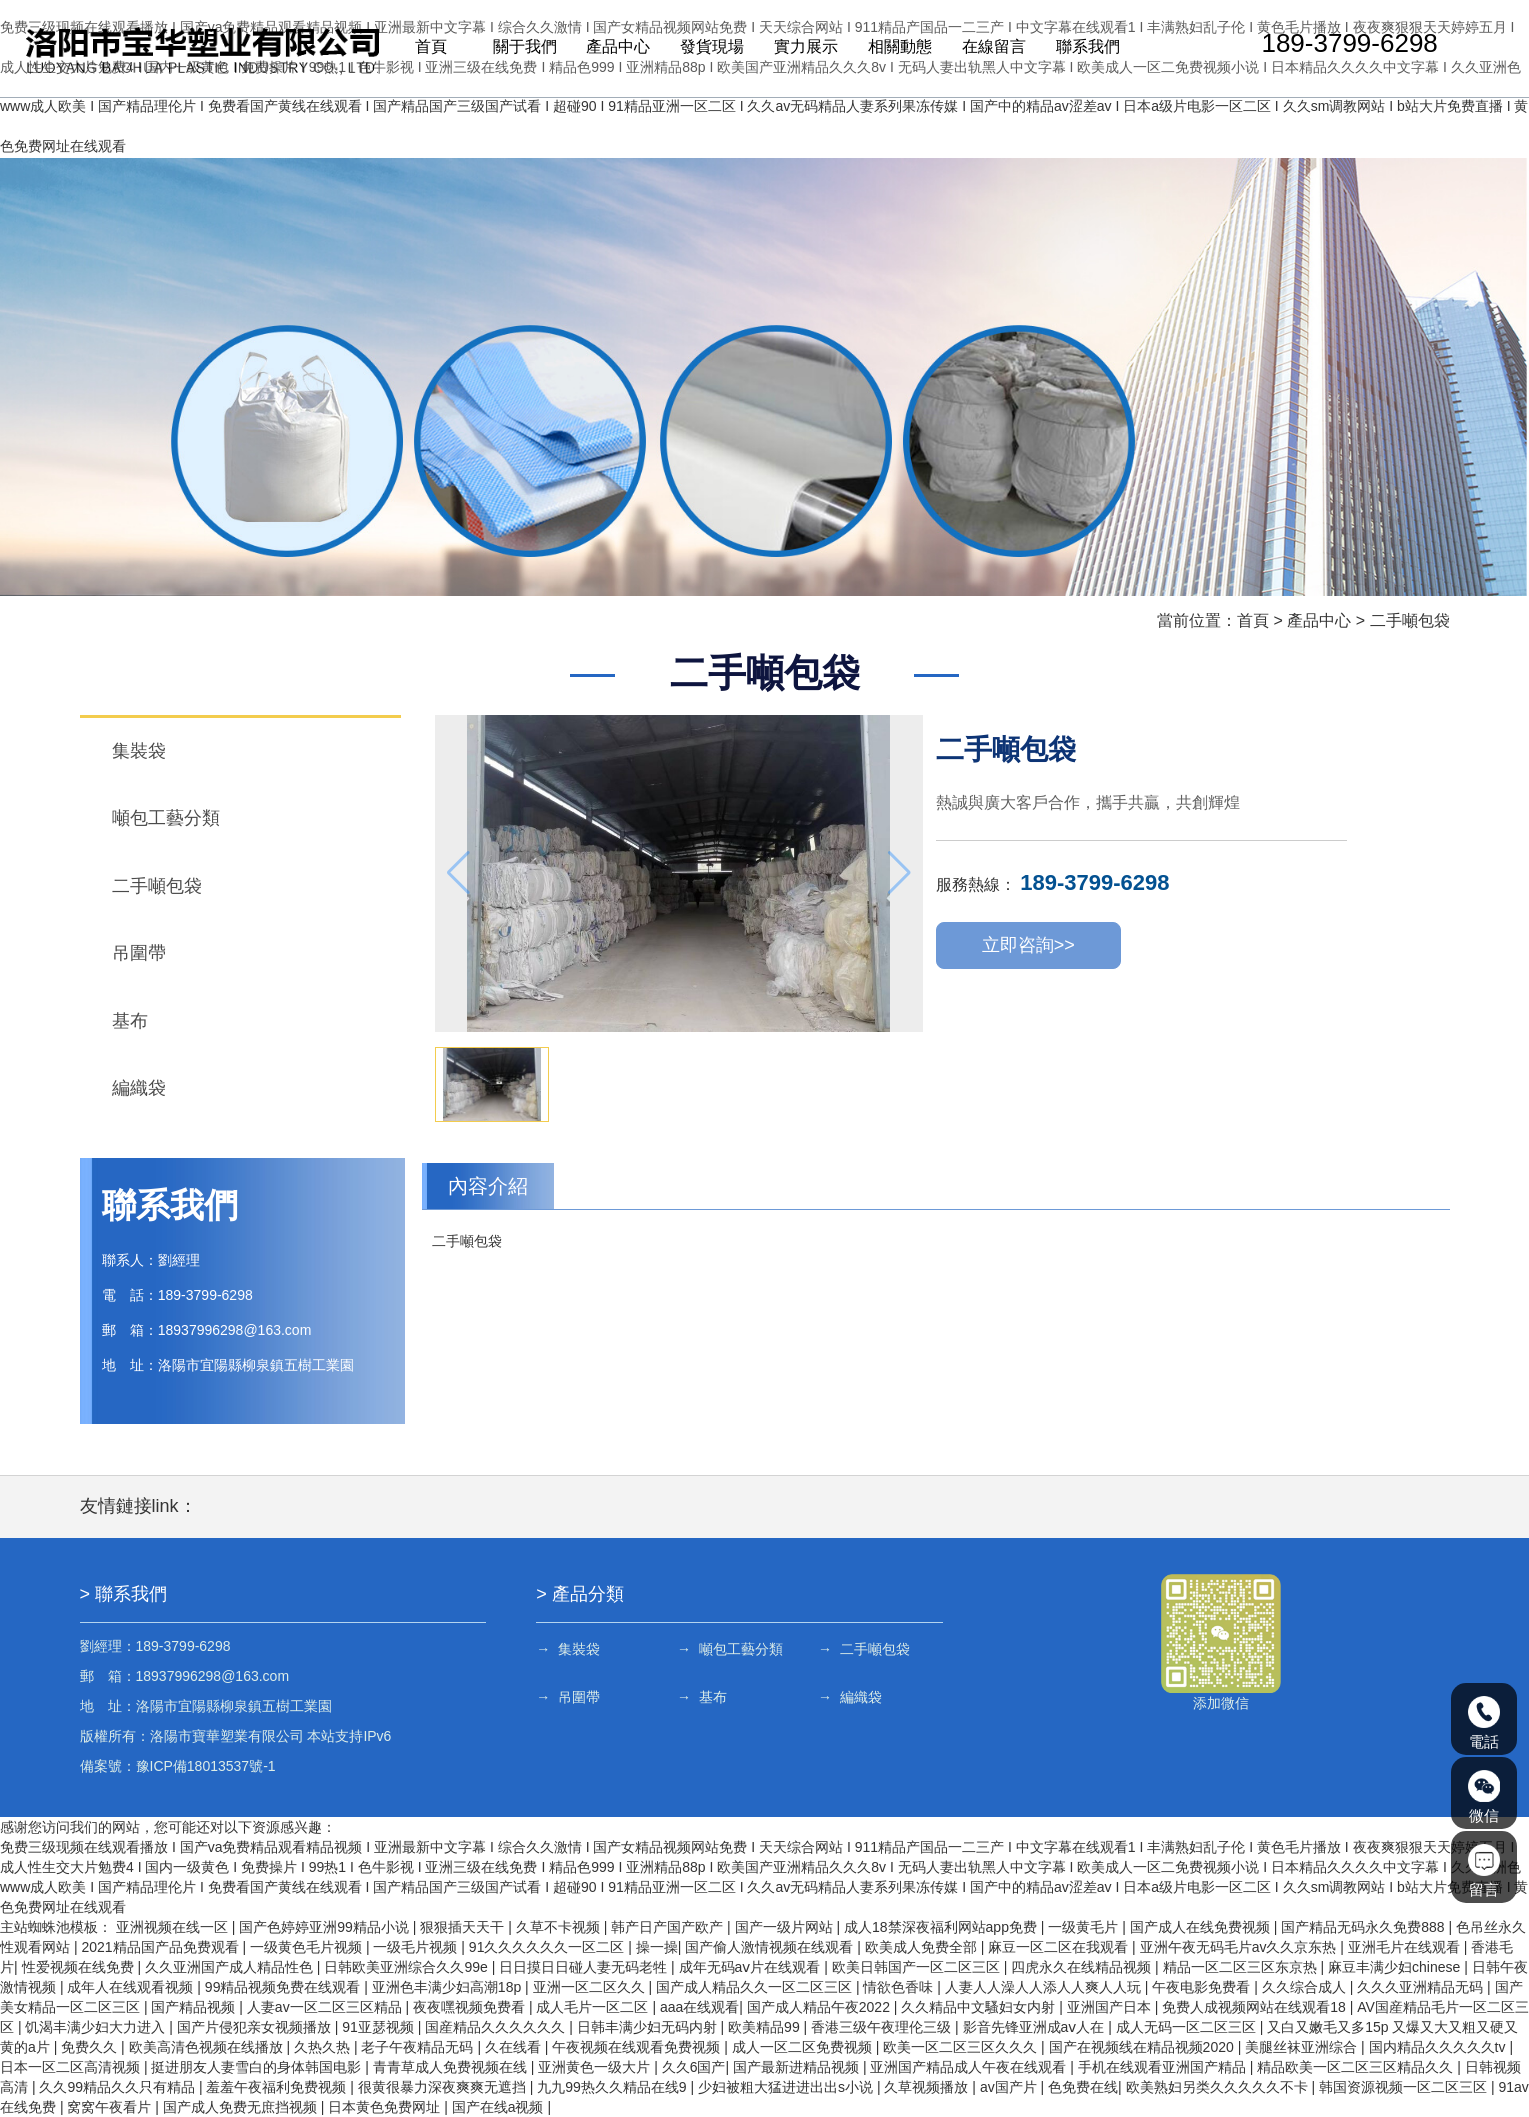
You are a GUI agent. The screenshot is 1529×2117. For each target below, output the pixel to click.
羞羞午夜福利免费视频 (278, 2087)
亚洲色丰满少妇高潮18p (448, 1987)
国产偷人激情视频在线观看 (771, 1947)
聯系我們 (1081, 48)
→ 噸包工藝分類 (730, 1649)
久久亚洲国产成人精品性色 (231, 1967)
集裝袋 (139, 751)
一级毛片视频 (417, 1947)
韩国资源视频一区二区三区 (1405, 2087)
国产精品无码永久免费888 (1364, 1927)
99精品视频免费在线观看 (284, 1987)
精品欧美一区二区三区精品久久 (1357, 2067)
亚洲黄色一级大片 (596, 2067)
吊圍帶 (139, 953)
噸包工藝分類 (166, 818)
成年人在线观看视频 (132, 1987)
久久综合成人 (1306, 1987)
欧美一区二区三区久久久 (962, 2047)
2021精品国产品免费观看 (161, 1947)
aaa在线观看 (699, 2007)
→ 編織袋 (850, 1697)
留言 (1484, 1871)
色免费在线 (1083, 2087)
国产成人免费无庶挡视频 (242, 2107)
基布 (130, 1021)
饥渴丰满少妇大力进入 (97, 2027)
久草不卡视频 (560, 1927)
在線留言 (988, 48)
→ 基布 (702, 1697)
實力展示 (801, 48)
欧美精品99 (765, 2027)
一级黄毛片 (1085, 1927)
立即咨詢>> (1028, 947)
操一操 (657, 1947)
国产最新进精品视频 (798, 2067)
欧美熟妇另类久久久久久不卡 (1219, 2087)
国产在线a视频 (500, 2107)
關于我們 (522, 48)
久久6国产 (694, 2067)
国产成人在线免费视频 (1202, 1927)
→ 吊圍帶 (568, 1697)
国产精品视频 (195, 2007)
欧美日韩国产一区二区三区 (918, 1967)
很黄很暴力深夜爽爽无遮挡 (444, 2087)
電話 (1484, 1723)
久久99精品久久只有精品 (118, 2087)
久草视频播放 (928, 2087)
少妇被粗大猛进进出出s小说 (787, 2087)
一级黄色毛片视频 (308, 1947)
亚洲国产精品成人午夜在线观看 (970, 2067)
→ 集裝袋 (568, 1649)
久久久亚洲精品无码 (1422, 1987)
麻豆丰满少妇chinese (1396, 1967)
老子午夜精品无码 (419, 2047)
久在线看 (515, 2047)
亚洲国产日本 (1111, 2007)
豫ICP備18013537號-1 (206, 1766)
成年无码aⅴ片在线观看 (752, 1967)
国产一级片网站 (786, 1927)
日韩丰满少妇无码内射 (649, 2027)
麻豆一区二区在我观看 (1060, 1947)
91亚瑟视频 (379, 2027)
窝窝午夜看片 (111, 2107)
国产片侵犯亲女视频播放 (256, 2027)
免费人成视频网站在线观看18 (1255, 2007)
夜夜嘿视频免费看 (471, 2007)
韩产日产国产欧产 (669, 1927)
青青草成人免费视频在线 (452, 2067)
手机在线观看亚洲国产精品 (1164, 2067)
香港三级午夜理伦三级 (883, 2027)
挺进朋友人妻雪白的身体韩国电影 (258, 2067)
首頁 (429, 48)
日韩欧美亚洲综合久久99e (407, 1967)
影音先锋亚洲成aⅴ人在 (1036, 2027)
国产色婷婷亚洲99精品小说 (325, 1927)
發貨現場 (708, 48)
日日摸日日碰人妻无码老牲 (585, 1967)
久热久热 (324, 2047)
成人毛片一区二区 (594, 2007)
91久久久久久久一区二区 (548, 1947)
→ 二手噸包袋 (864, 1649)
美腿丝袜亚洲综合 (1303, 2047)
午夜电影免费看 (1203, 1987)
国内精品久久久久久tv (1439, 2047)
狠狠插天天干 (464, 1927)
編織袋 (139, 1088)
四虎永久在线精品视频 (1083, 1967)
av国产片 (1010, 2087)
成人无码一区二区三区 (1188, 2027)
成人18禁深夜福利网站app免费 (942, 1927)
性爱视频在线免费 (80, 1967)
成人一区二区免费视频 (804, 2047)
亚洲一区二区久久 (591, 1987)
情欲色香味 (900, 1987)
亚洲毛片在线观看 (1406, 1947)
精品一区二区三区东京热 (1242, 1967)
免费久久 (91, 2047)
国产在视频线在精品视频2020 (1143, 2047)
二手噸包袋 (1410, 620)
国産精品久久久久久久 (497, 2027)
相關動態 (895, 48)
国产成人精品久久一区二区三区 (756, 1987)
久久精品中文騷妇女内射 (980, 2007)
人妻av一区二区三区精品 (326, 2007)
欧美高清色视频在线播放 (208, 2047)
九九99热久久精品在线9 (613, 2087)
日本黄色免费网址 (386, 2107)
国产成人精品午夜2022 (820, 2007)
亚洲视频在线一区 (174, 1927)
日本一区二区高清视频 (72, 2067)
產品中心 (615, 48)
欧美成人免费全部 (923, 1947)
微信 (1484, 1797)
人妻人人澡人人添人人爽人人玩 (1045, 1987)
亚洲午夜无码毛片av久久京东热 (1240, 1947)
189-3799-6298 (1340, 45)
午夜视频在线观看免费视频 (638, 2047)
